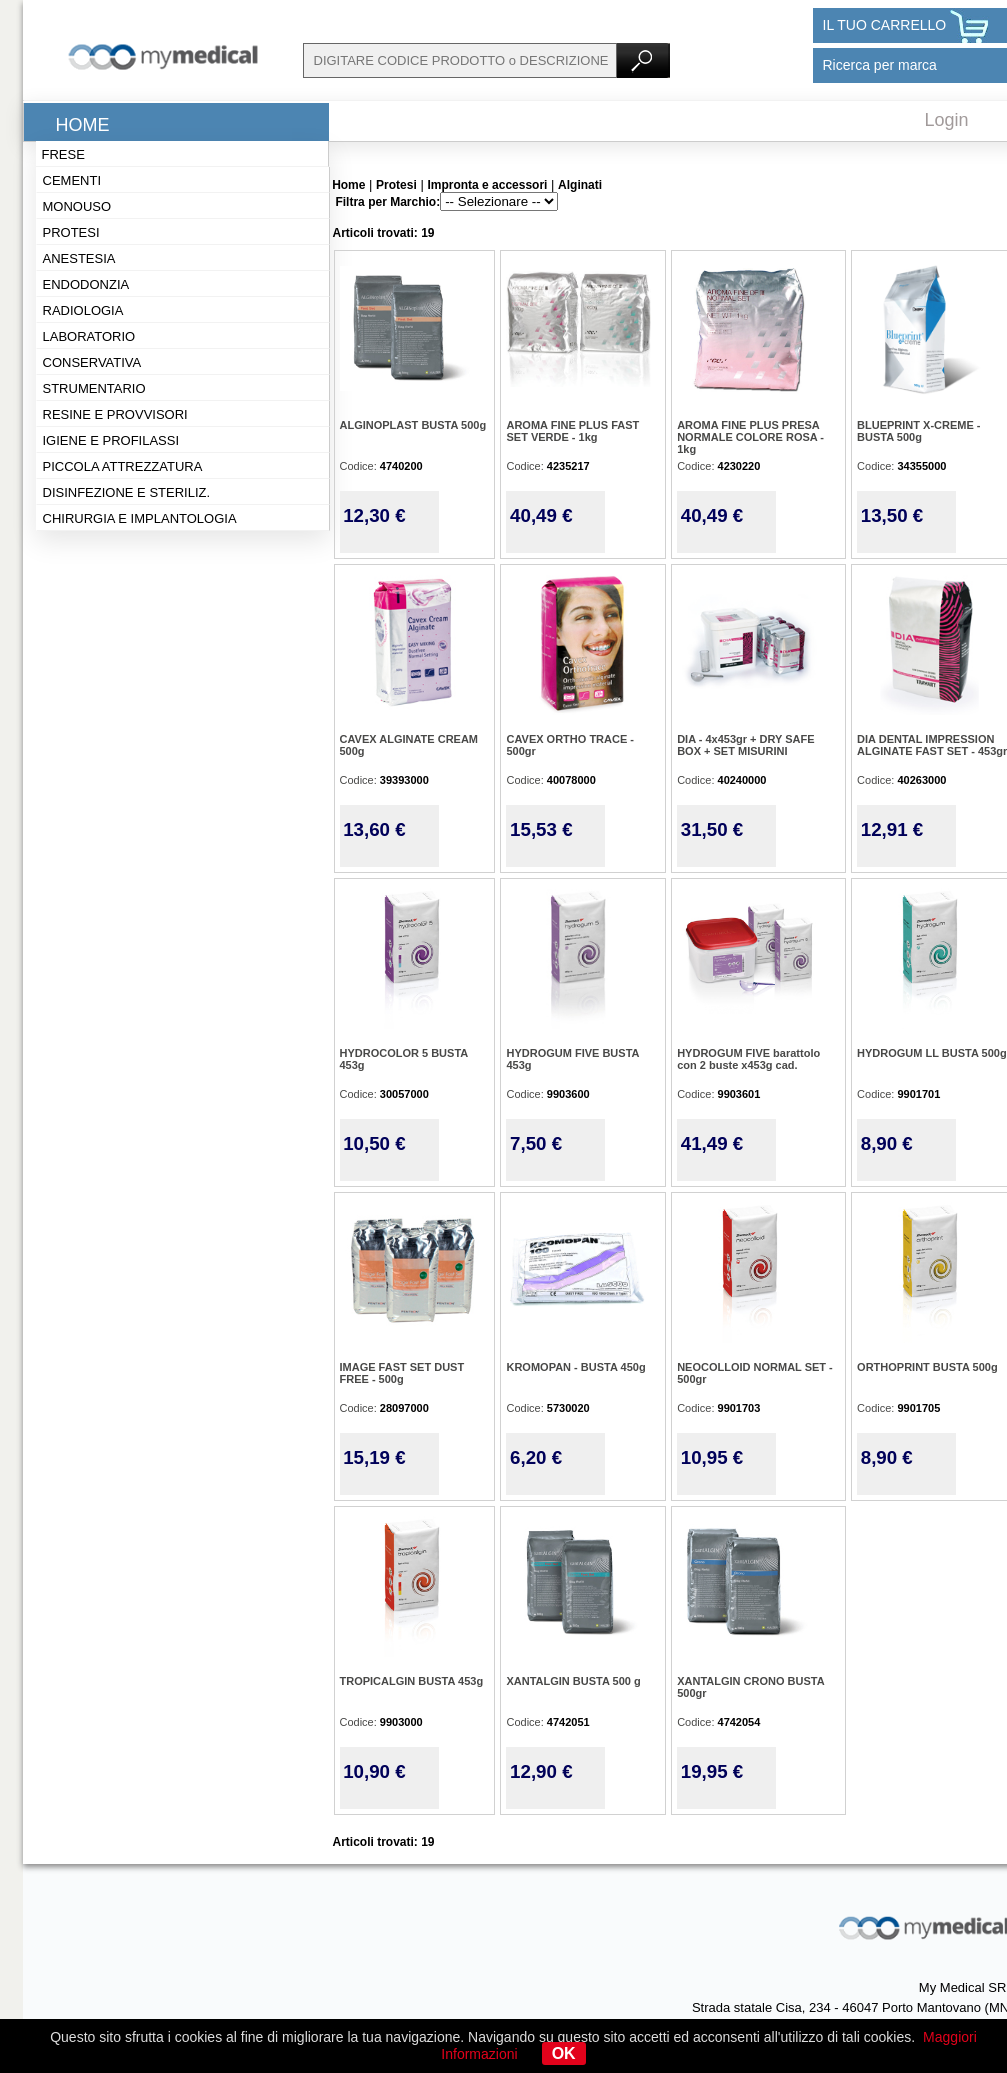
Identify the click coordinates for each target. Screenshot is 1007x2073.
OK (564, 2053)
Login (947, 120)
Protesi (71, 232)
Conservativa (92, 362)
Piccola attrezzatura (123, 466)
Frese (63, 154)
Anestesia (79, 258)
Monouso (77, 206)
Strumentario (94, 388)
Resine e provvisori (115, 414)
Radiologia (83, 310)
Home (83, 125)
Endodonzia (86, 284)
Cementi (72, 180)
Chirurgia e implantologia (140, 518)
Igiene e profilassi (111, 440)
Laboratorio (89, 336)
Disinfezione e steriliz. (127, 492)
